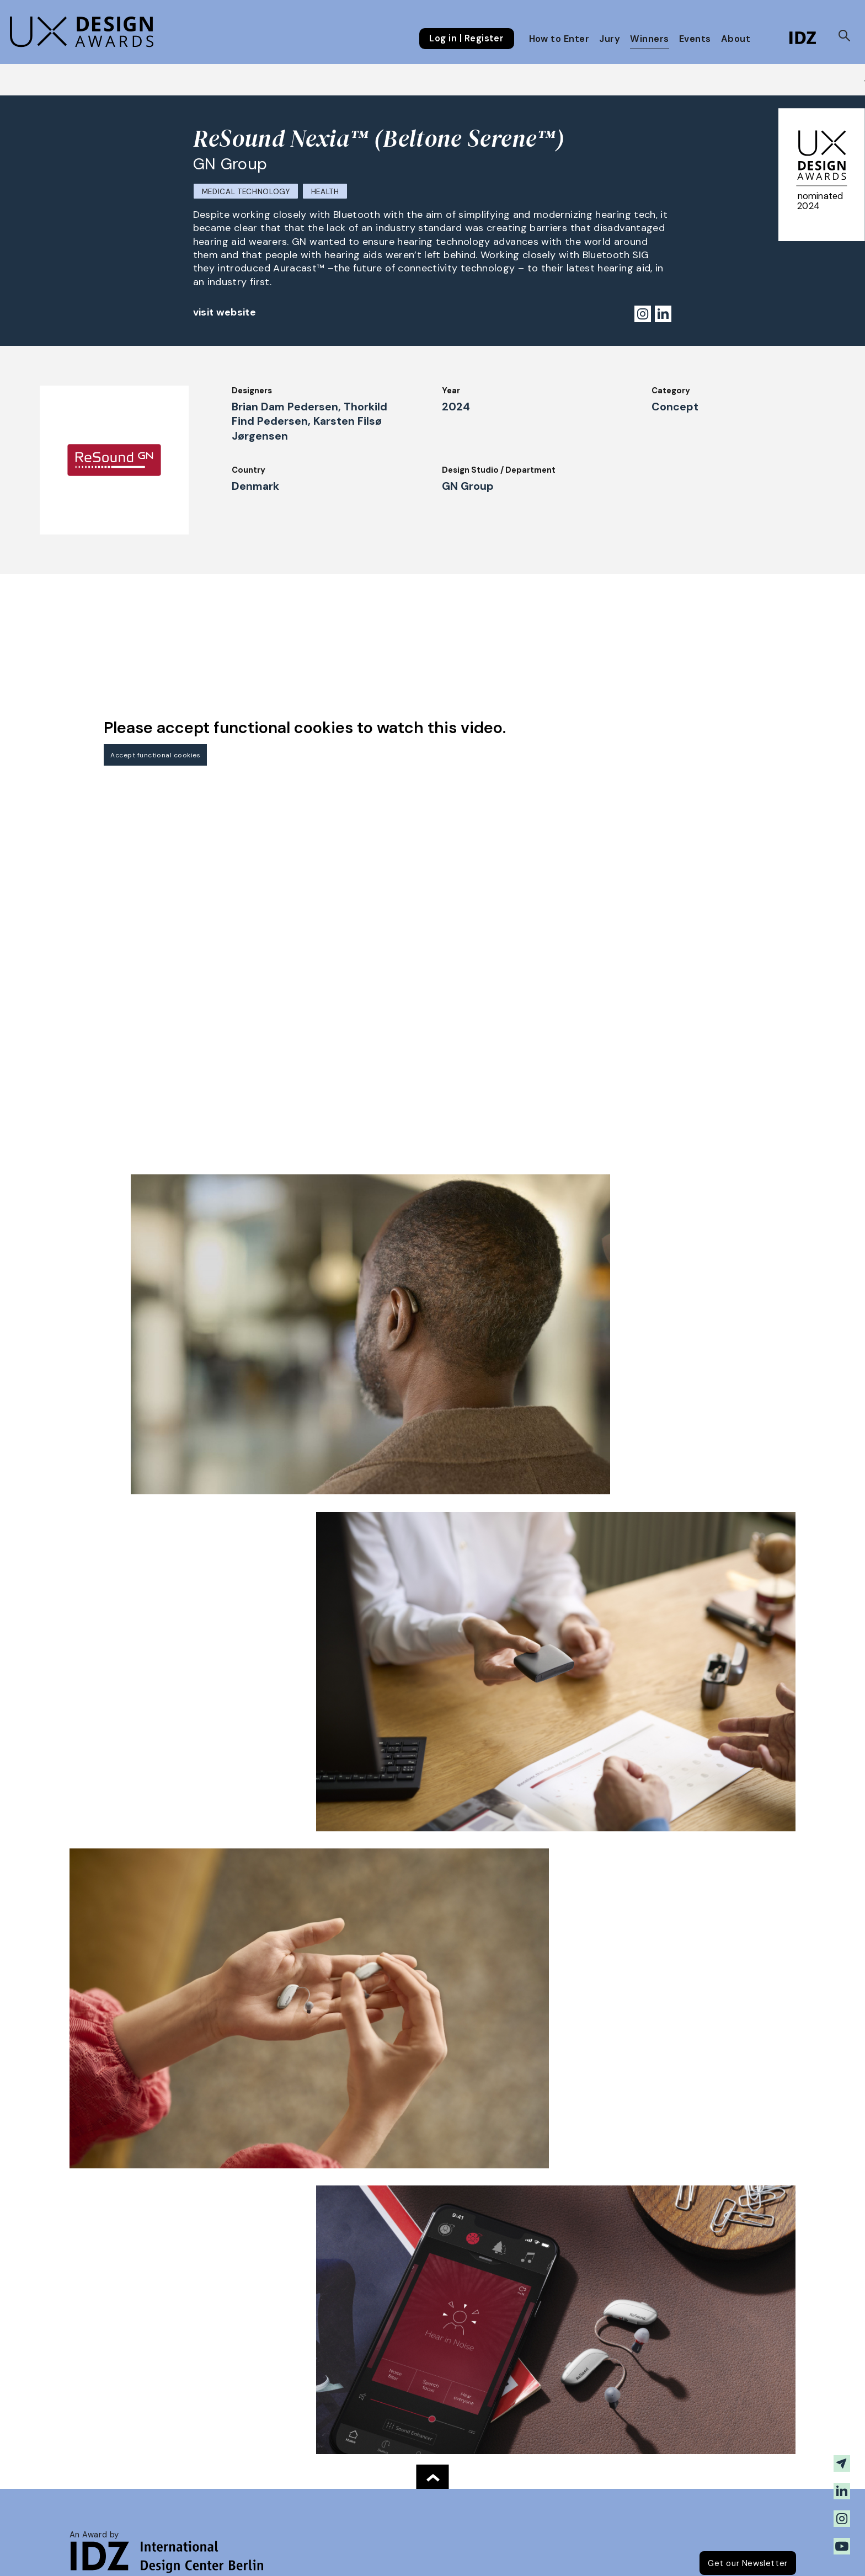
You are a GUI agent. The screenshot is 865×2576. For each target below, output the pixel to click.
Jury (609, 39)
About (735, 39)
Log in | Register (466, 38)
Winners (649, 39)
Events (695, 39)
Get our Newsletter (748, 2563)
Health (325, 191)
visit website (225, 312)
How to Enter (559, 39)
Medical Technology (246, 191)
